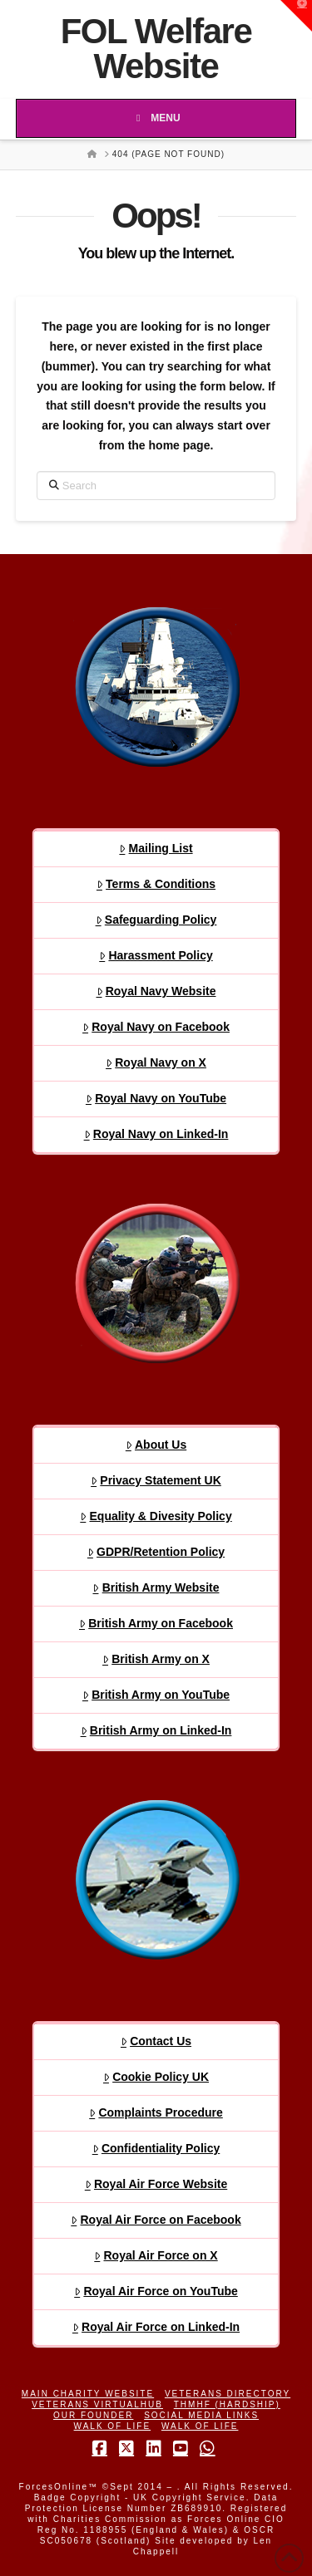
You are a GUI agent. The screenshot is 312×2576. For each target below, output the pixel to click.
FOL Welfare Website (156, 49)
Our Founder (93, 2415)
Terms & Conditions (156, 884)
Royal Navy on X (156, 1062)
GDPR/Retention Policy (156, 1551)
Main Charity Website (88, 2393)
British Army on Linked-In (156, 1730)
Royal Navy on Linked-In (156, 1134)
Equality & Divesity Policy (155, 1516)
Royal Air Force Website (156, 2184)
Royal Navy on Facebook (156, 1026)
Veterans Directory (227, 2393)
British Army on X (156, 1659)
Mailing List (155, 848)
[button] (296, 16)
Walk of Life (112, 2426)
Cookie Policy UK (156, 2076)
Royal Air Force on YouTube (156, 2291)
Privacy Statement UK (156, 1480)
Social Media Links (201, 2415)
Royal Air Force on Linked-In (156, 2326)
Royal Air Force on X (155, 2255)
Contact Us (156, 2041)
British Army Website (155, 1587)
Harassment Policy (155, 955)
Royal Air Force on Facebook (155, 2219)
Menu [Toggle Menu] (155, 118)
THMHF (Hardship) (227, 2404)
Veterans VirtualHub (97, 2404)
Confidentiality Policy (156, 2148)
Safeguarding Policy (156, 919)
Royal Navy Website (156, 991)
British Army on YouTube (156, 1694)
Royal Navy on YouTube (156, 1098)
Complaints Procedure (156, 2112)
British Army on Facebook (156, 1623)
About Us (156, 1444)
